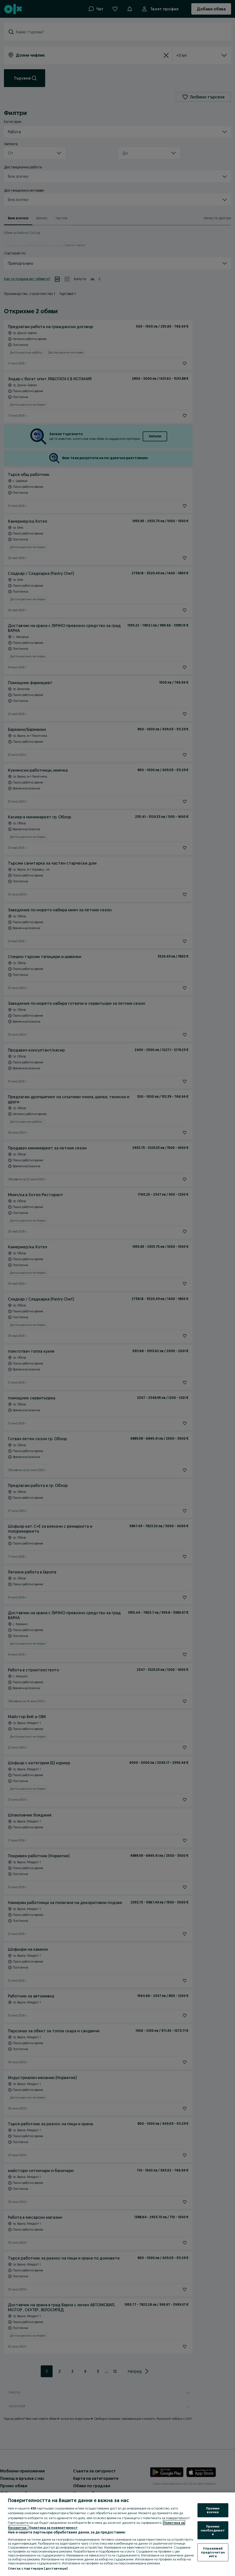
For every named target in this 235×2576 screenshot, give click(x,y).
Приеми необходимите (213, 2530)
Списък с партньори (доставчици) (37, 2568)
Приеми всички (213, 2510)
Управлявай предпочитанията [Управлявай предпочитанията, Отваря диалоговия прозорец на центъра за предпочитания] (213, 2552)
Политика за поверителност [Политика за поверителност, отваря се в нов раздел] (53, 2528)
